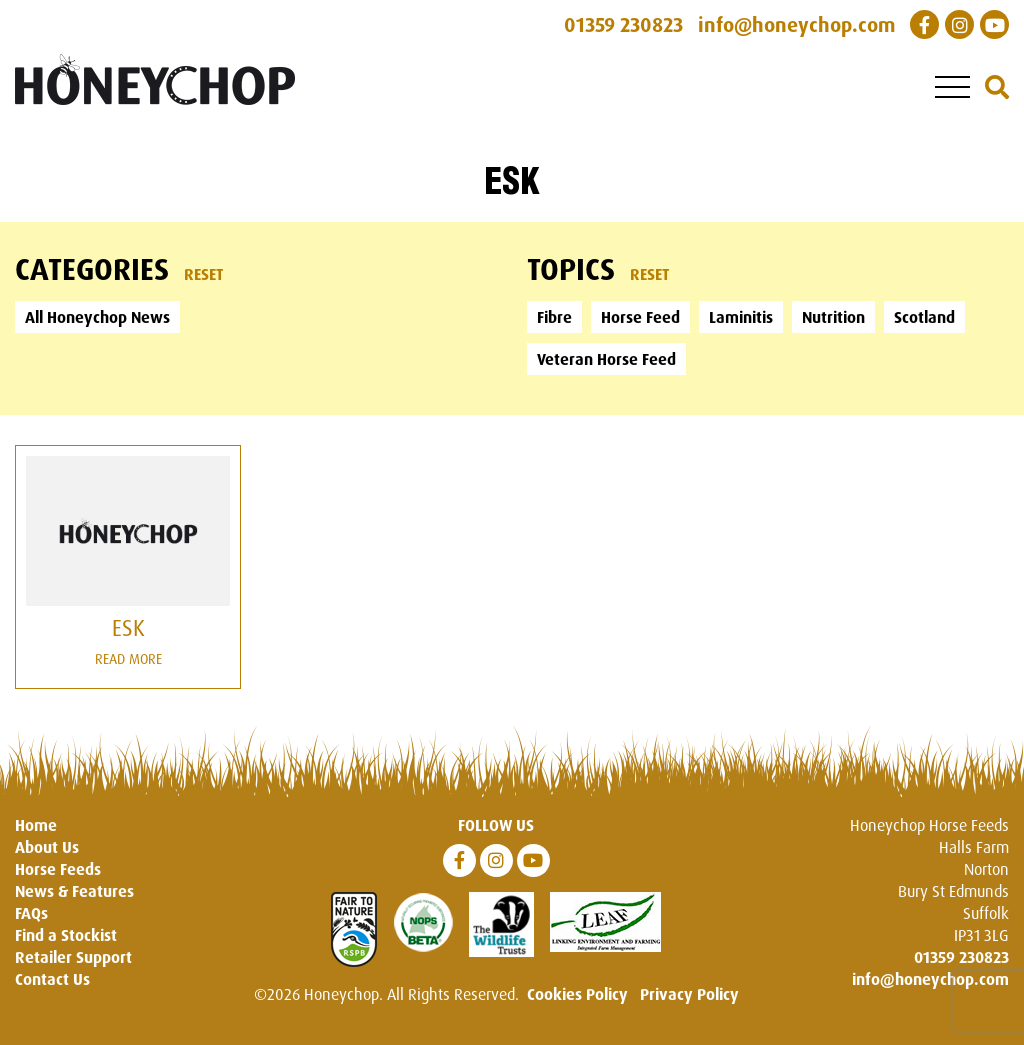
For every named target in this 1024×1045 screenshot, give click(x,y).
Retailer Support (73, 957)
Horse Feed (640, 317)
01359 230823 (961, 957)
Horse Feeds (58, 869)
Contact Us (52, 979)
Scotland (924, 317)
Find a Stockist (66, 935)
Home (36, 825)
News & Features (74, 891)
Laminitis (741, 317)
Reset (204, 274)
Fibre (554, 317)
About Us (47, 847)
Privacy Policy (689, 994)
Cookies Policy (577, 994)
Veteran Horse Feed (606, 359)
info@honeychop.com (930, 979)
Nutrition (833, 317)
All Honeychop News (97, 317)
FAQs (31, 913)
